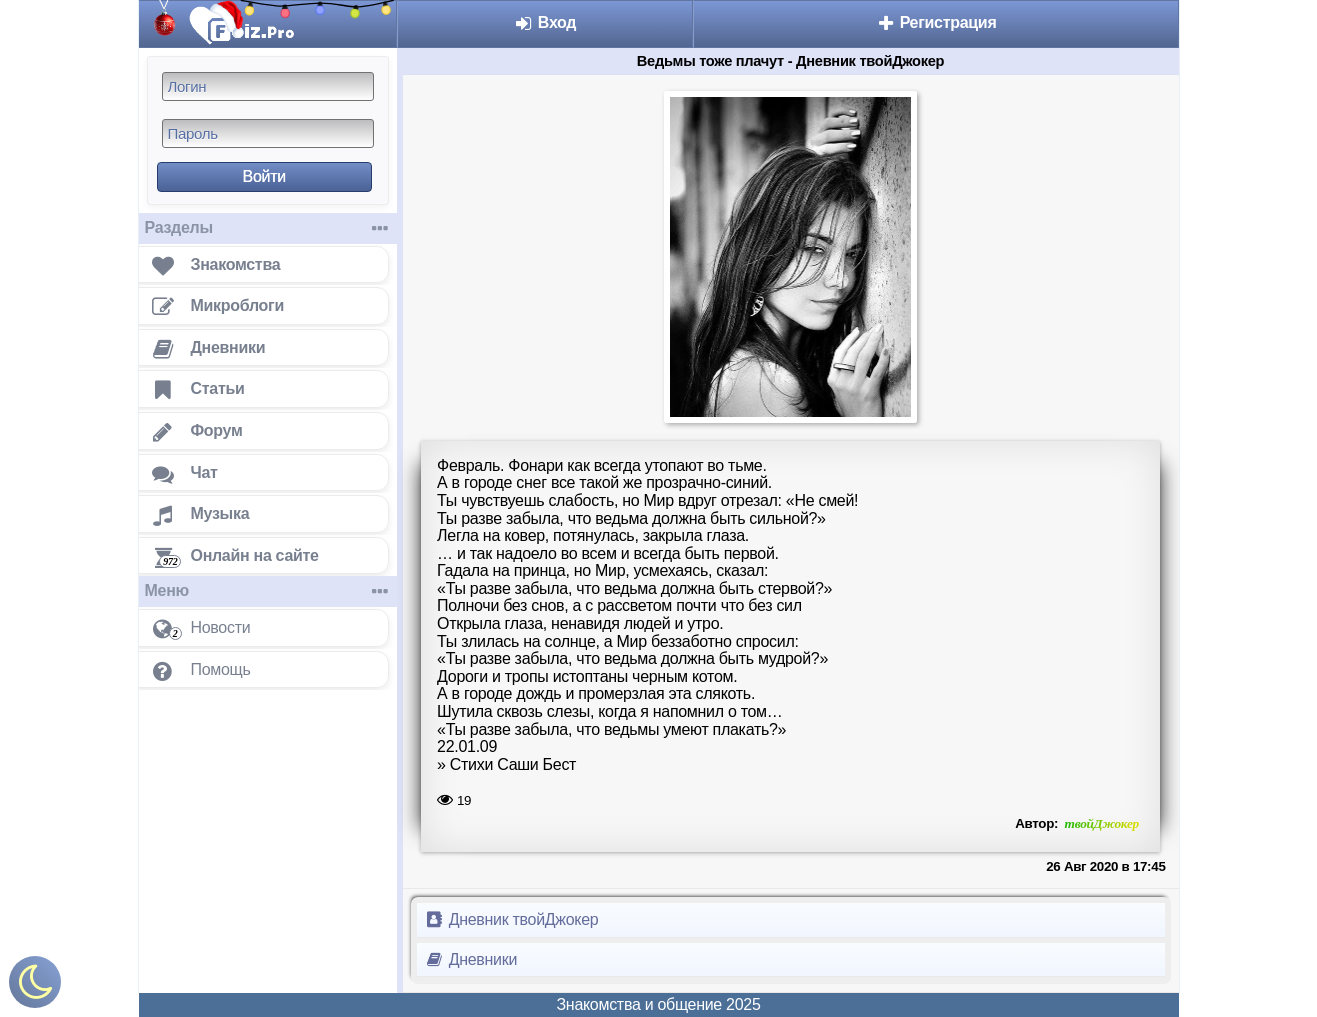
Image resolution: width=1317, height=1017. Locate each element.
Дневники (471, 959)
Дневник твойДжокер (512, 919)
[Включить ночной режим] (35, 986)
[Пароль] (268, 133)
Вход (545, 22)
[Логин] (268, 86)
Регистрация (936, 22)
